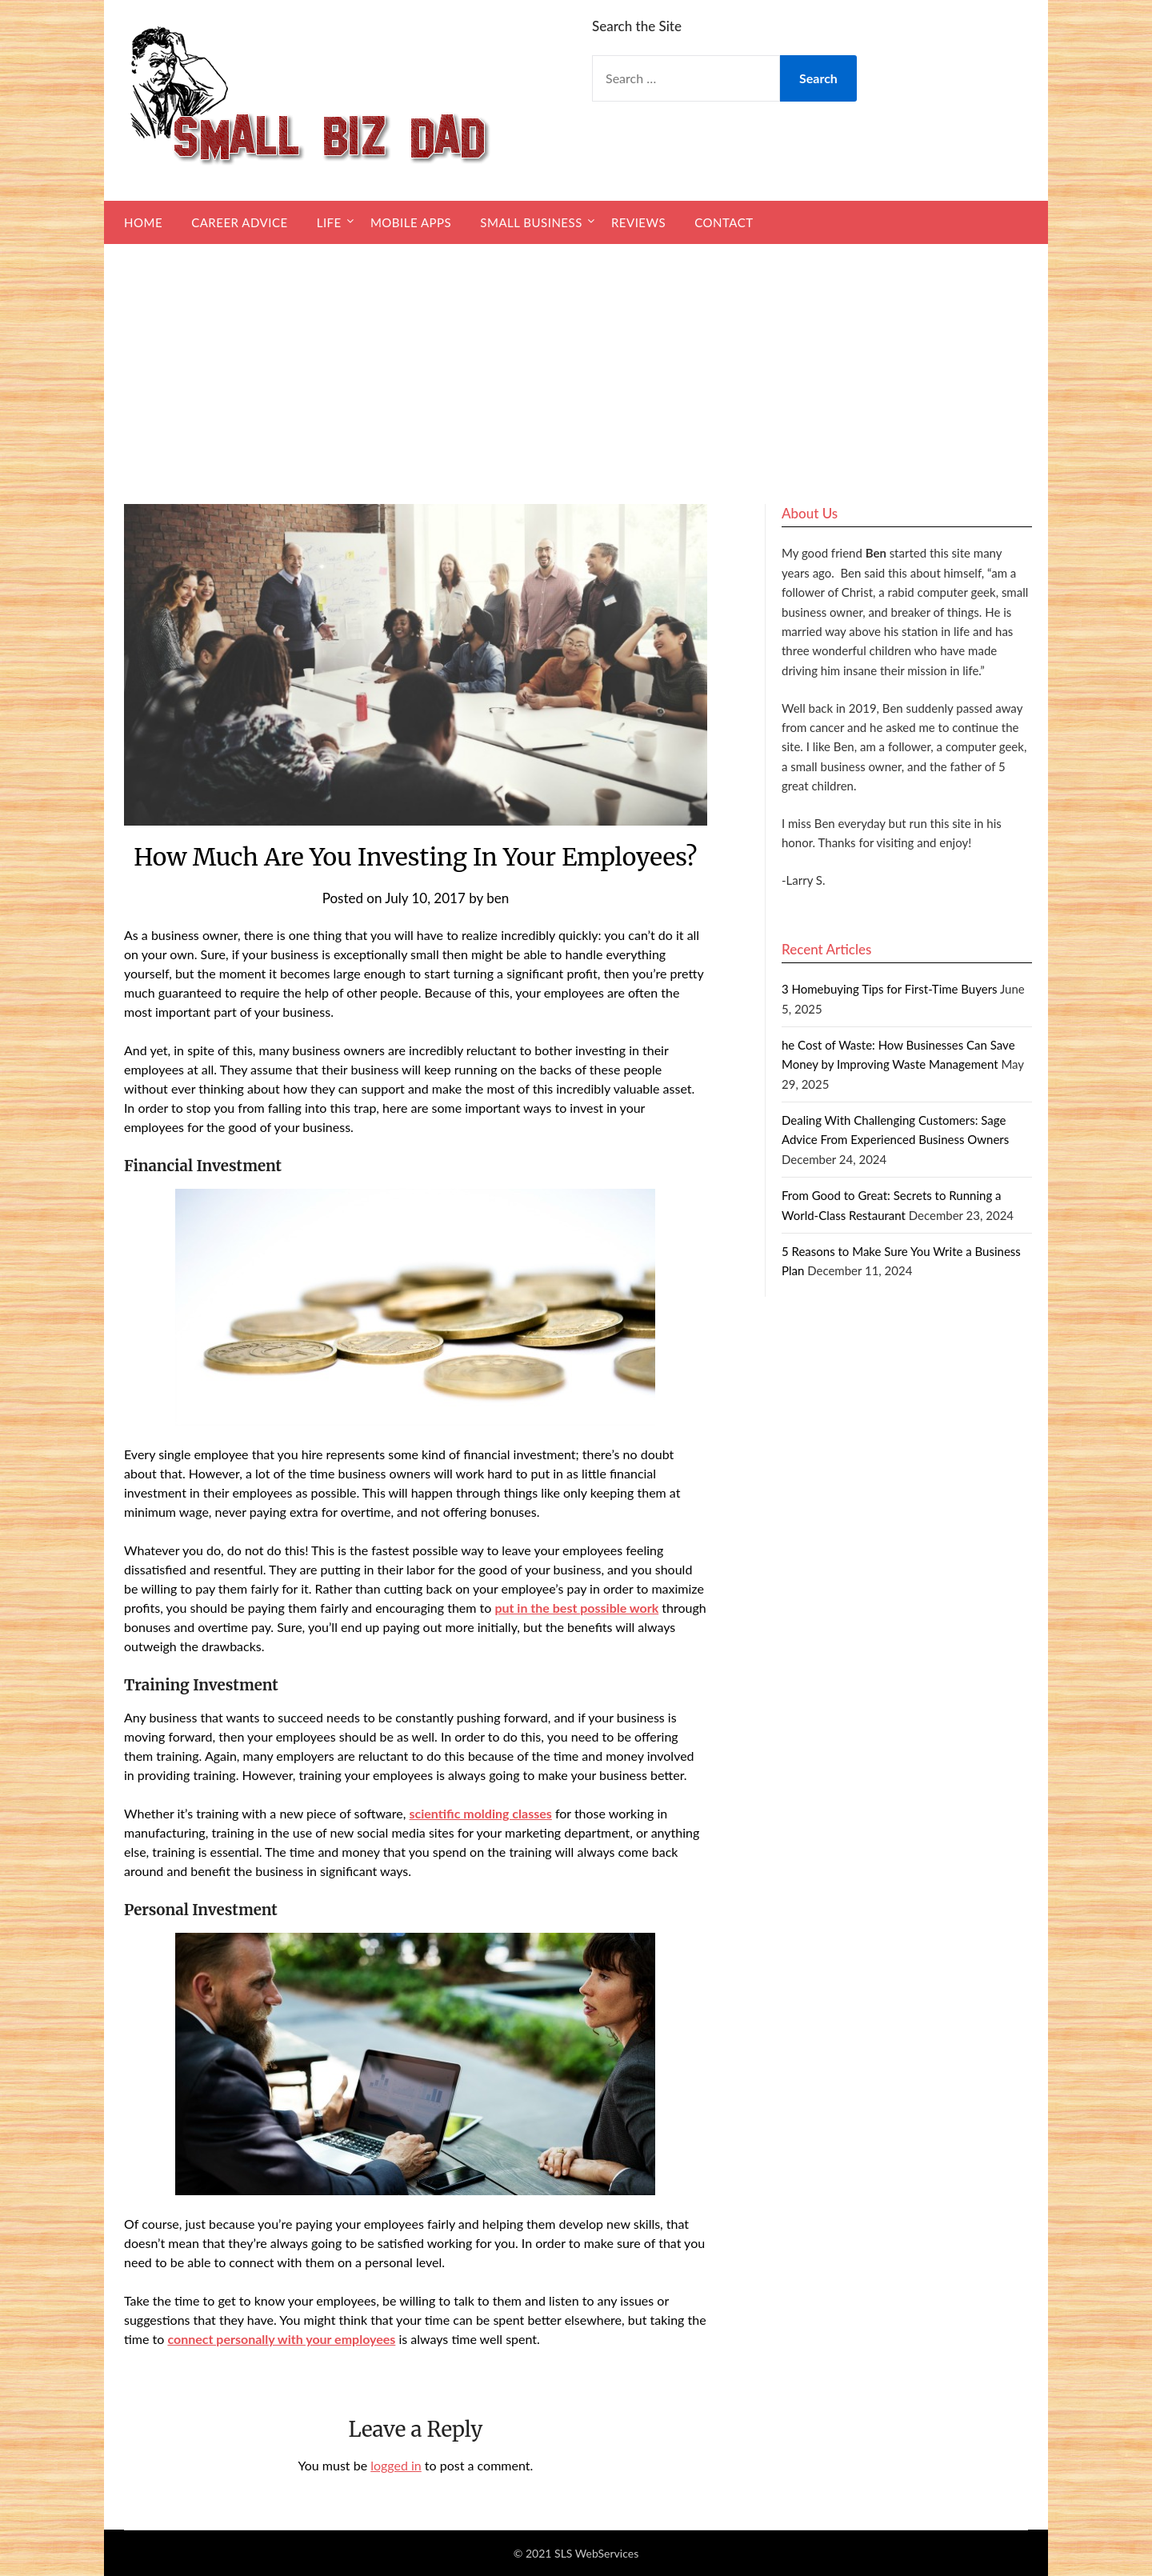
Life (329, 222)
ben (497, 898)
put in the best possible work (576, 1607)
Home (143, 222)
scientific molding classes (480, 1813)
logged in (396, 2465)
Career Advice (239, 222)
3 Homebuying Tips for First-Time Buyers (890, 989)
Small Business (531, 222)
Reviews (638, 222)
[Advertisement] (576, 364)
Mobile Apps (410, 222)
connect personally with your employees (281, 2338)
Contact (723, 222)
